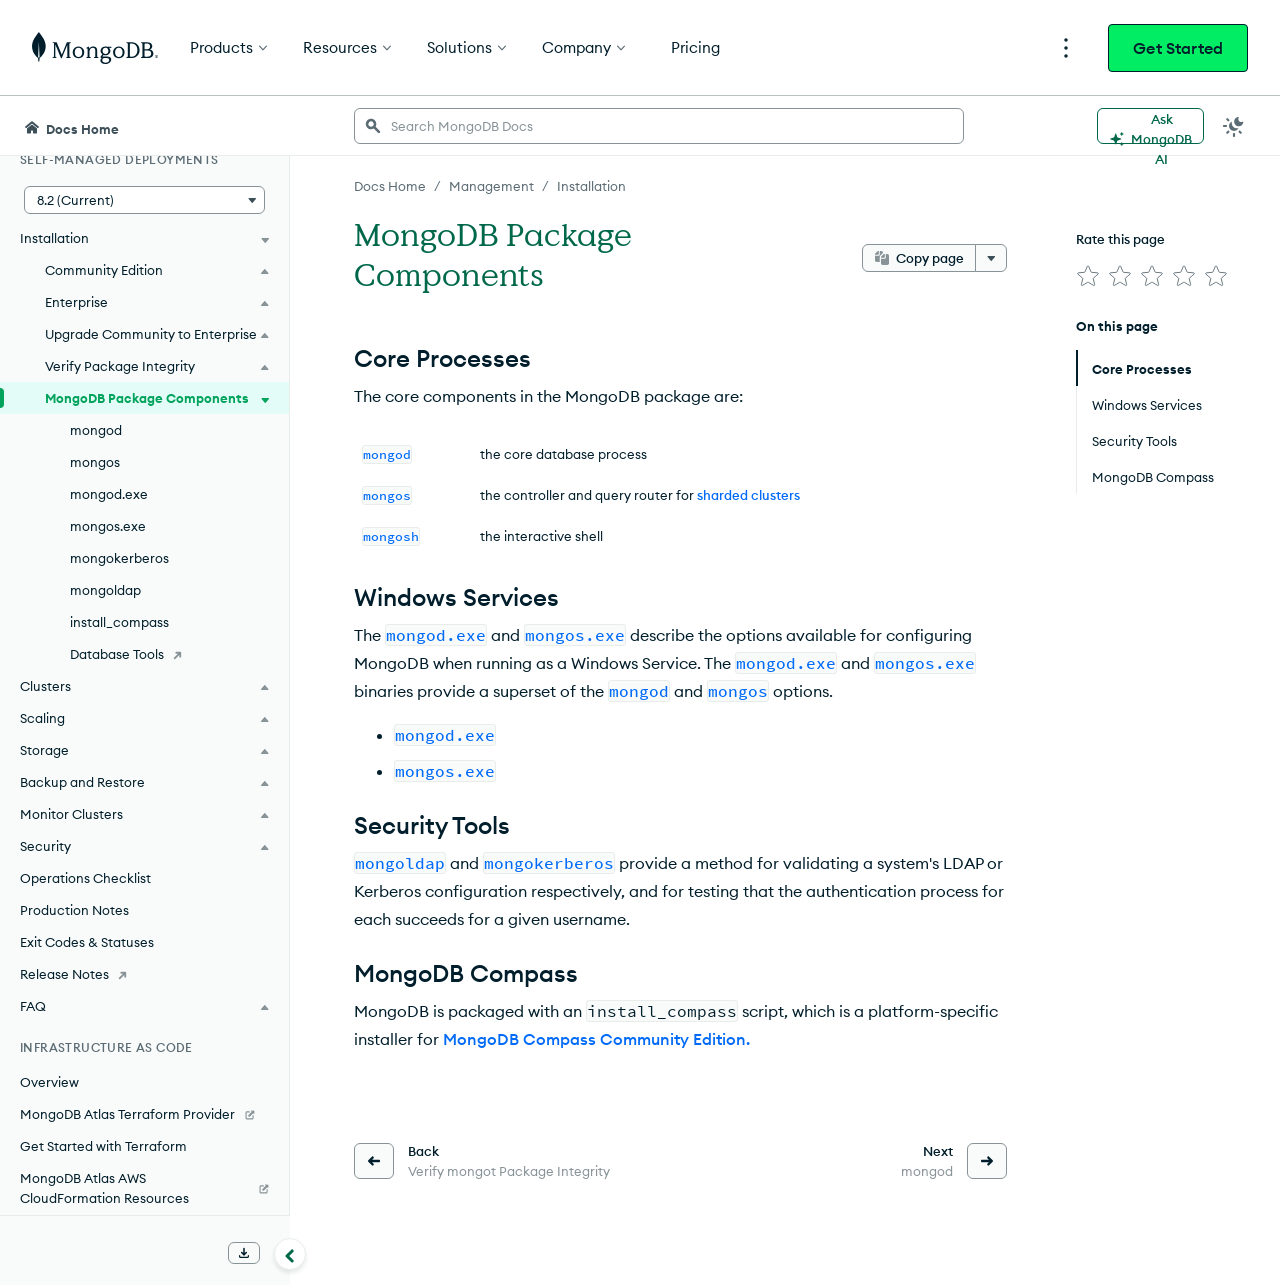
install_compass (119, 622)
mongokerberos (119, 558)
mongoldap (105, 590)
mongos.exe (108, 526)
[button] (144, 200)
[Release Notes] (144, 974)
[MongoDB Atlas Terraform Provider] (144, 1114)
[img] (1088, 276)
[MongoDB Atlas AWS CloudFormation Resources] (144, 1188)
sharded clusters (748, 495)
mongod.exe (109, 494)
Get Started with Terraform (103, 1146)
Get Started (1178, 48)
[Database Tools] (144, 654)
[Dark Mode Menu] (1234, 126)
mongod (96, 430)
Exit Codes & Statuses (87, 942)
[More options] (991, 258)
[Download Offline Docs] (244, 1253)
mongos (95, 462)
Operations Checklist (85, 878)
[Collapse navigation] (290, 1254)
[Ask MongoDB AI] (1150, 126)
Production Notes (74, 910)
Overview (49, 1082)
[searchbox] (659, 126)
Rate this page (1120, 239)
